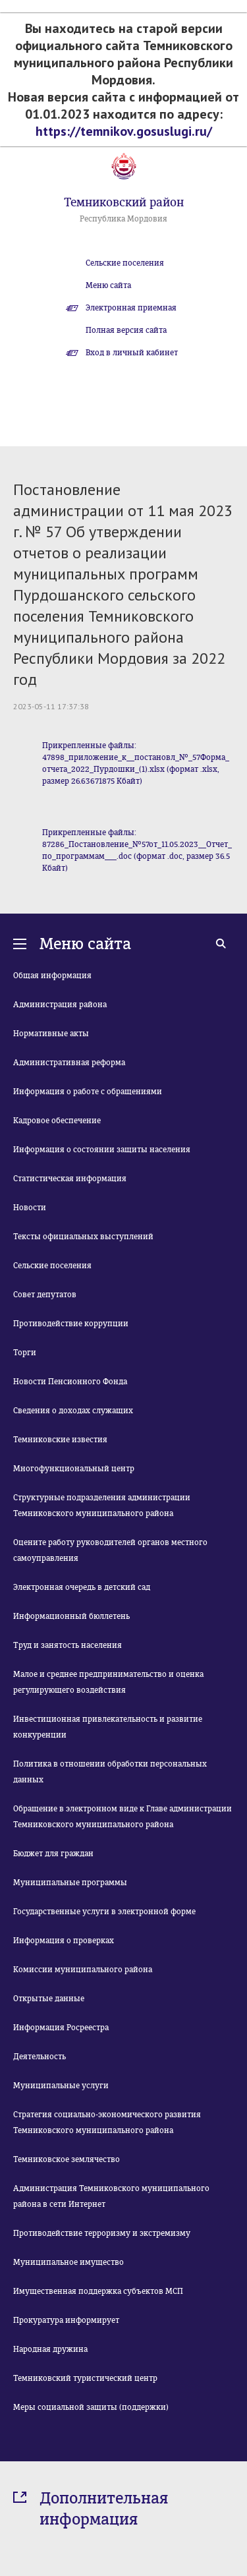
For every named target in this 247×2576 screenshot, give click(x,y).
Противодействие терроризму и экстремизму (101, 2233)
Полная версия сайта (126, 330)
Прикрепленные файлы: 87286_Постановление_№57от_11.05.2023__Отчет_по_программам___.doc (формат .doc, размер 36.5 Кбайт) (137, 850)
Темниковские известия (60, 1439)
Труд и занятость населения (67, 1645)
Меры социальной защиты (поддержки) (91, 2407)
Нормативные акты (51, 1033)
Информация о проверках (63, 1940)
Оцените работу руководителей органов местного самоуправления (110, 1550)
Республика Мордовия (123, 218)
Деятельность (39, 2056)
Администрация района (60, 1004)
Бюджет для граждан (53, 1853)
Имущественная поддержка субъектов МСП (98, 2291)
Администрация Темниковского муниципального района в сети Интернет (111, 2196)
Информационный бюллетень (71, 1616)
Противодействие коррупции (70, 1323)
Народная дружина (50, 2349)
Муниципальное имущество (68, 2262)
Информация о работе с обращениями (87, 1091)
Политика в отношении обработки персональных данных (110, 1771)
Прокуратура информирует (66, 2320)
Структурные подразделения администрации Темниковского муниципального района (101, 1505)
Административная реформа (69, 1062)
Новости (29, 1207)
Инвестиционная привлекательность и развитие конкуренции (107, 1727)
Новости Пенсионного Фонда (70, 1381)
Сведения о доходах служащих (73, 1410)
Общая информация (52, 975)
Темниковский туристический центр (85, 2378)
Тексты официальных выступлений (83, 1236)
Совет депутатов (44, 1294)
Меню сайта (108, 285)
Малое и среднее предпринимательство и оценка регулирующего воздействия (108, 1682)
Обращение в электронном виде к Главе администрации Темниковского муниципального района (122, 1816)
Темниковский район (124, 202)
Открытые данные (48, 1998)
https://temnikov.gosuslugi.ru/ (124, 131)
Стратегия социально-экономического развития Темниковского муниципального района (107, 2122)
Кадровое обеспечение (57, 1120)
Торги (24, 1352)
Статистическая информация (69, 1178)
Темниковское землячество (66, 2159)
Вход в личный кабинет (132, 352)
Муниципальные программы (70, 1882)
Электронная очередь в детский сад (81, 1587)
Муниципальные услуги (61, 2085)
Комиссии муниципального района (82, 1969)
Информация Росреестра (61, 2027)
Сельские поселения (125, 263)
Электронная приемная (131, 307)
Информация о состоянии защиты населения (101, 1149)
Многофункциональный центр (73, 1468)
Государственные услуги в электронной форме (104, 1911)
